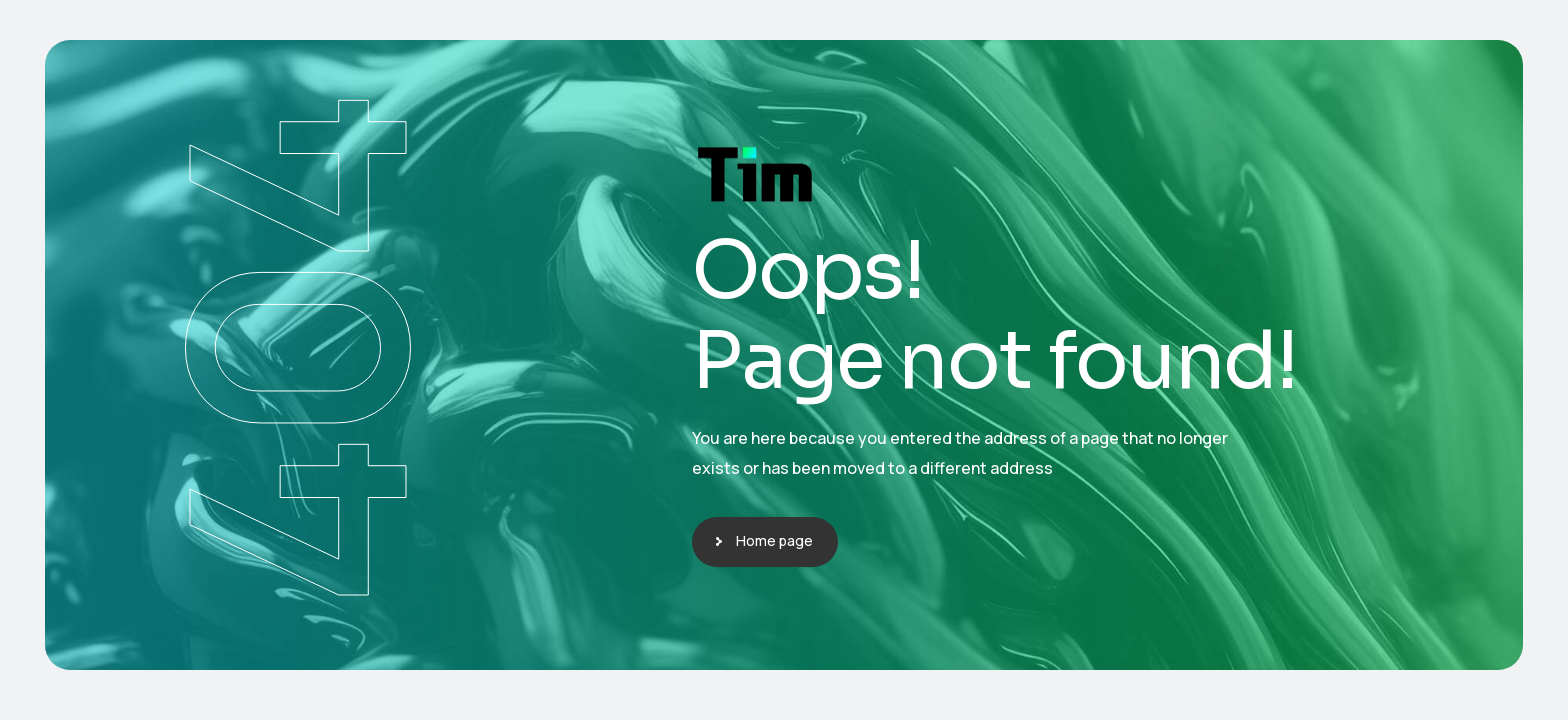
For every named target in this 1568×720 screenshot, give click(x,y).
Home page (774, 540)
